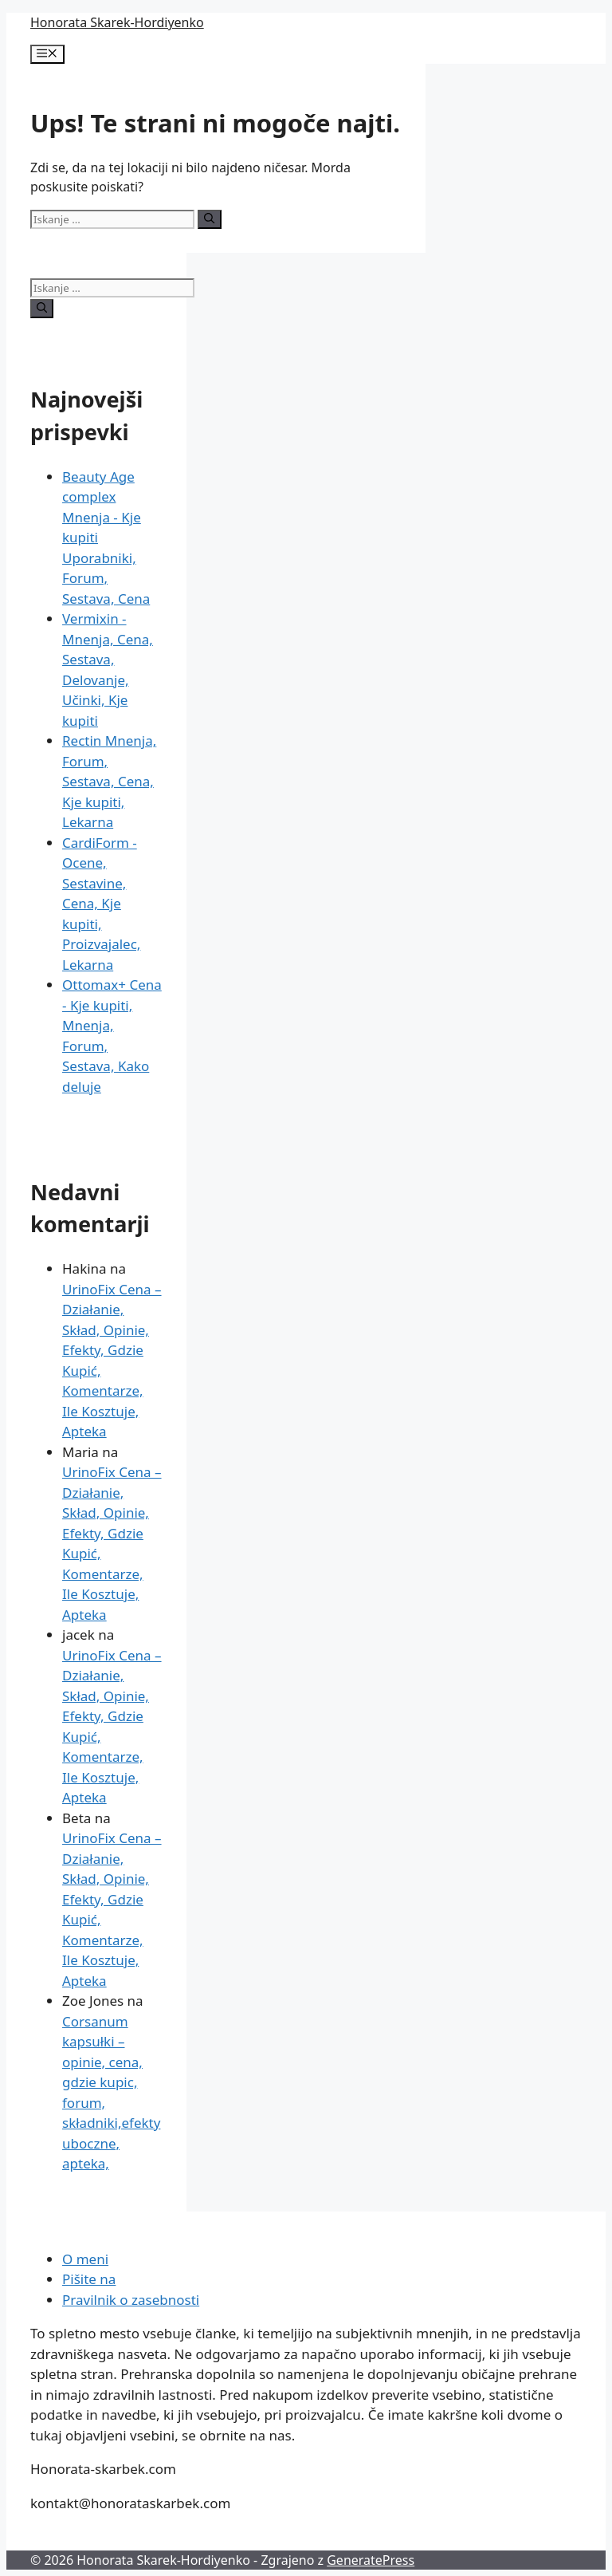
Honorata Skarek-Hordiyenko (117, 22)
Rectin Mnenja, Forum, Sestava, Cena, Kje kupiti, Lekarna (109, 781)
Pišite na (89, 2279)
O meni (85, 2259)
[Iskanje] (209, 219)
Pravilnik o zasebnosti (130, 2299)
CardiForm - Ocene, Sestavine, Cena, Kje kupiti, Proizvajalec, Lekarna (101, 903)
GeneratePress (370, 2560)
